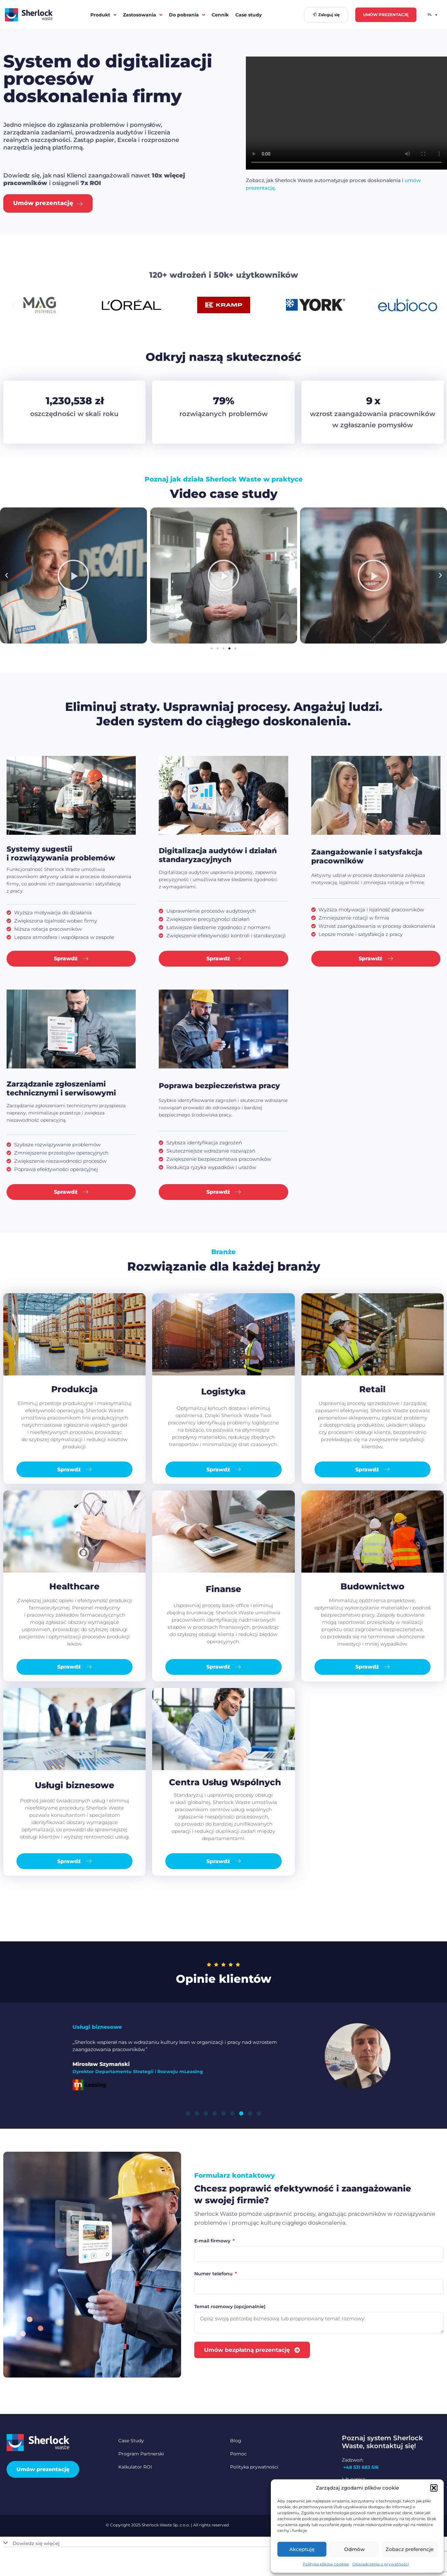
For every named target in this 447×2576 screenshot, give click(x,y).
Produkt (103, 15)
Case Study (131, 2441)
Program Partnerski (141, 2454)
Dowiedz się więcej (35, 2543)
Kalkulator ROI (135, 2467)
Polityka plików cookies (326, 2564)
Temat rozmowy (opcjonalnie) (230, 2306)
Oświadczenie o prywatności (380, 2564)
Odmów (354, 2549)
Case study (248, 15)
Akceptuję (302, 2549)
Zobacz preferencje (410, 2549)
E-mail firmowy (213, 2241)
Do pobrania (187, 15)
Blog (235, 2441)
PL (432, 15)
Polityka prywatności (254, 2467)
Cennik (220, 15)
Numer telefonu (214, 2274)
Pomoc (238, 2454)
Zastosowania (142, 15)
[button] (434, 2488)
